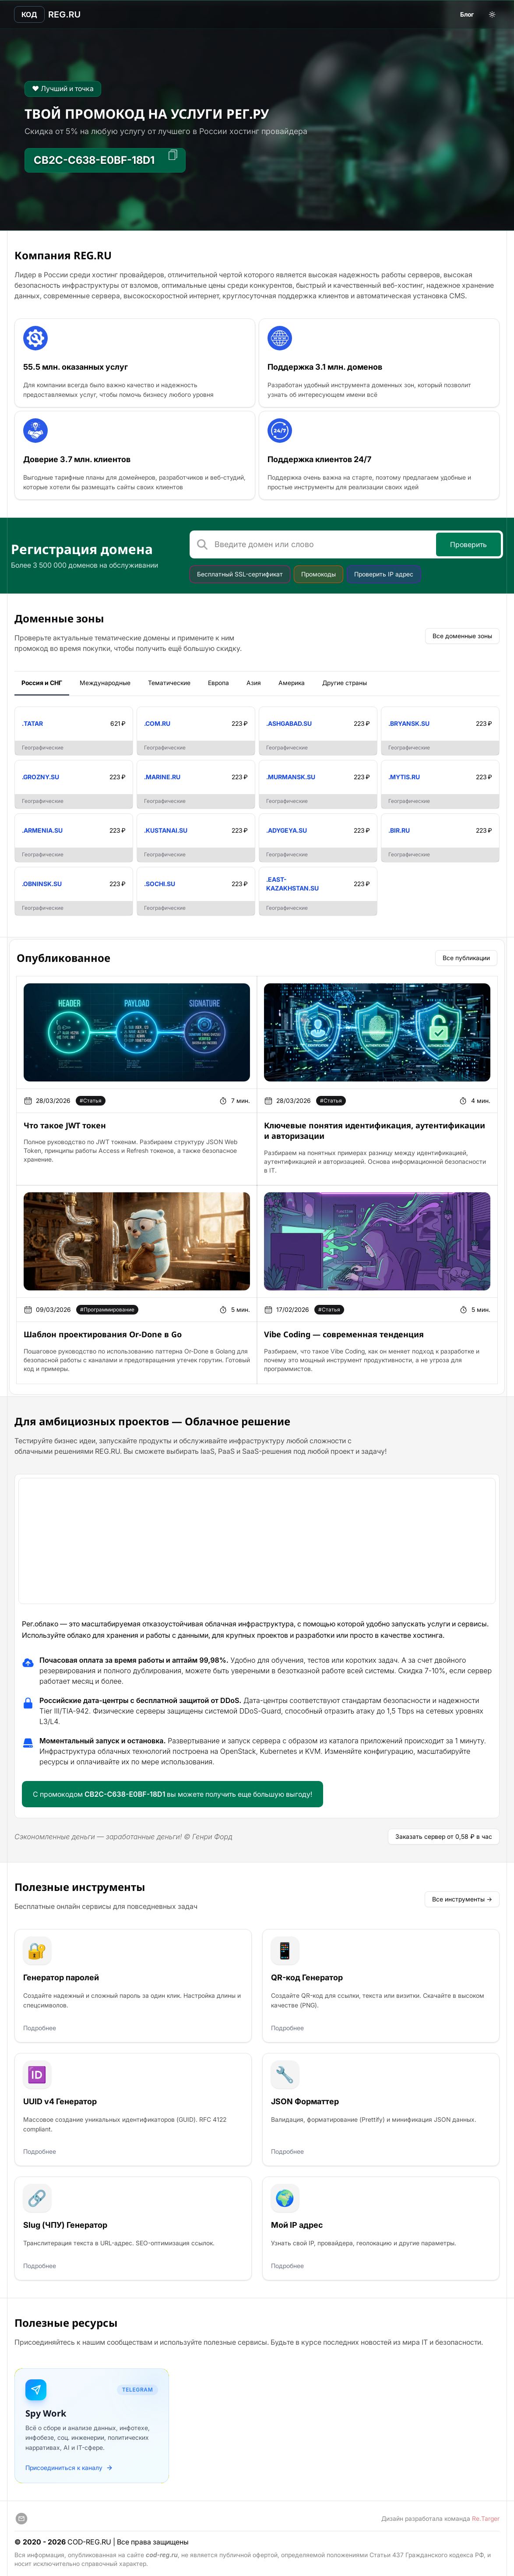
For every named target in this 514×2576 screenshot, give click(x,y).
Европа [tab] (218, 679)
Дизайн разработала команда (440, 2515)
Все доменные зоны (462, 632)
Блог (467, 14)
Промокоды (318, 571)
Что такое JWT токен (65, 1122)
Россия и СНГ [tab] (41, 679)
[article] (137, 1029)
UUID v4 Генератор (58, 2098)
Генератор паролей (60, 1974)
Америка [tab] (291, 679)
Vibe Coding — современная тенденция (344, 1331)
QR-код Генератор (305, 1974)
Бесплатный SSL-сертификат (240, 571)
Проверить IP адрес (383, 571)
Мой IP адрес (295, 2221)
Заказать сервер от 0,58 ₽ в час (443, 1833)
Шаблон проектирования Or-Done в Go (103, 1331)
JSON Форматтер (304, 2098)
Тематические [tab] (169, 679)
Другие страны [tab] (344, 679)
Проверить (468, 542)
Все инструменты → (462, 1896)
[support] (21, 2516)
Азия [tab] (253, 679)
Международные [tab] (105, 679)
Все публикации (466, 954)
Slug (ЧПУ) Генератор (64, 2221)
